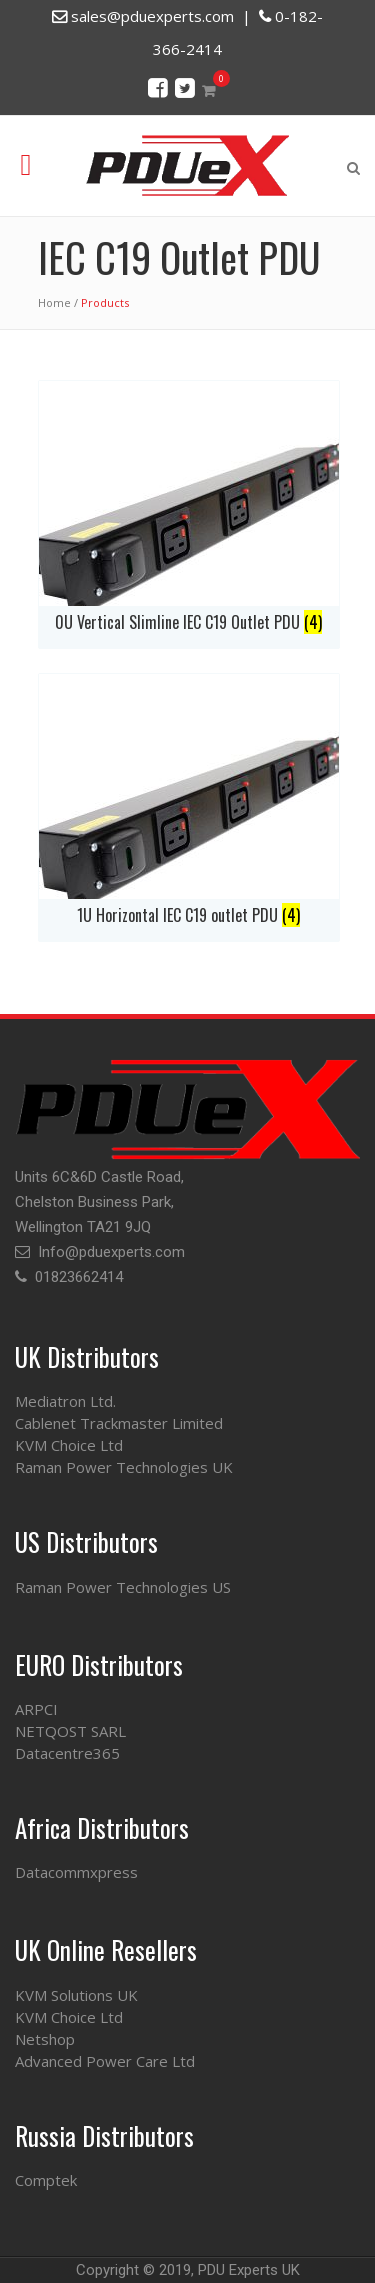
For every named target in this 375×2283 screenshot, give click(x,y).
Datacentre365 (67, 1753)
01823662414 (79, 1277)
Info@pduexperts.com (111, 1252)
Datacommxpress (76, 1872)
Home (54, 302)
